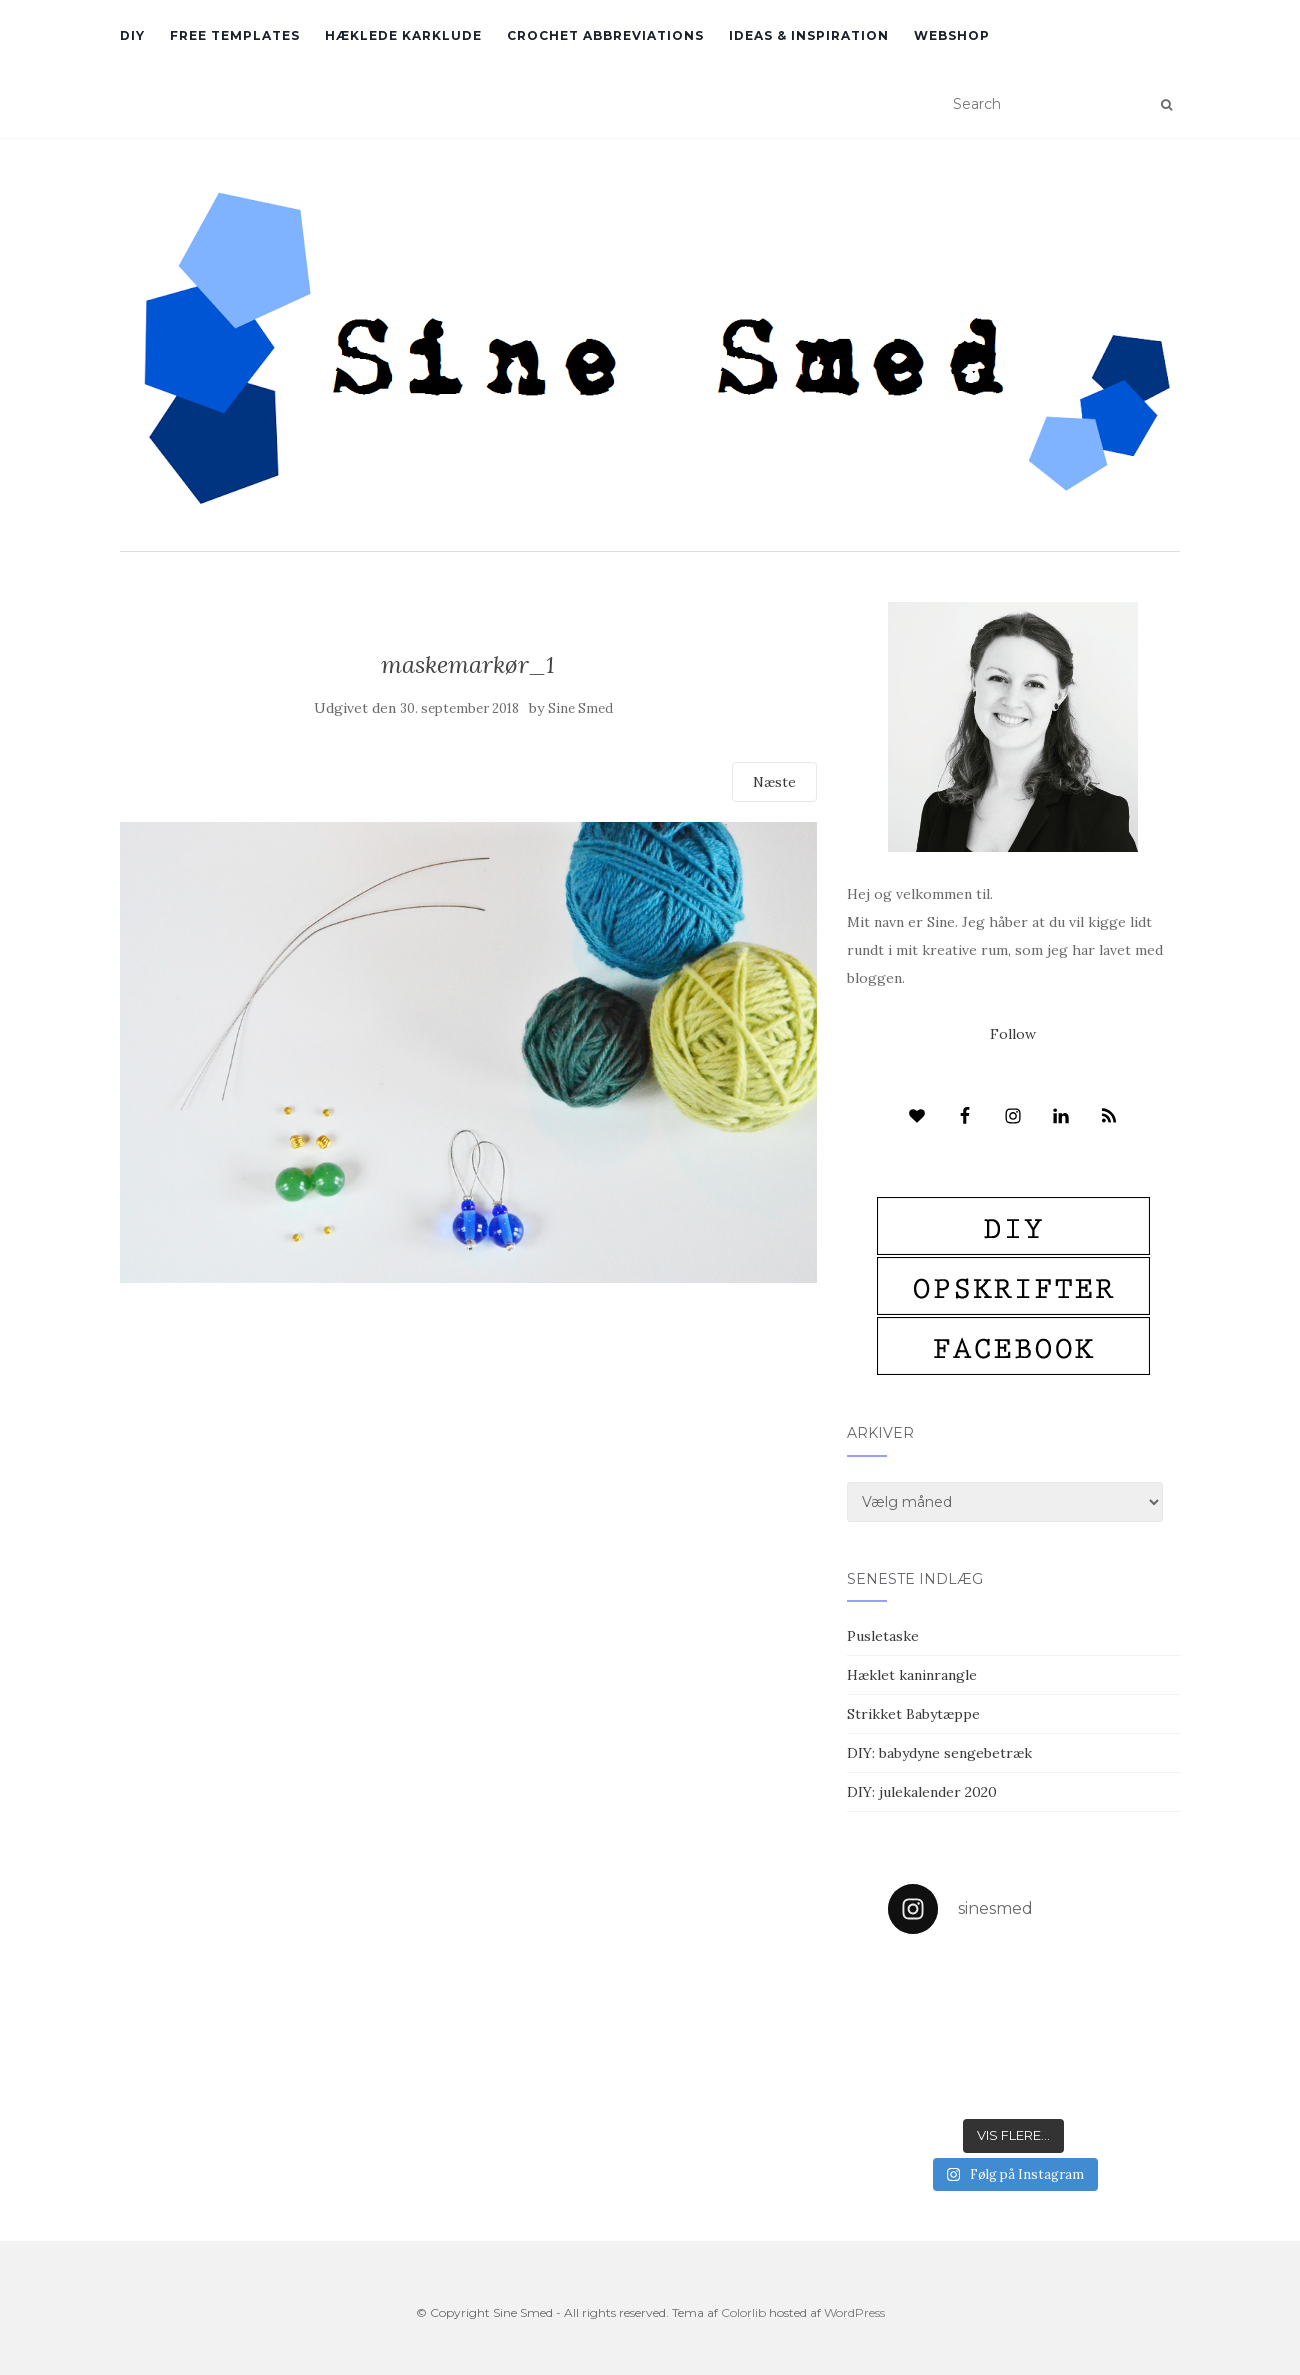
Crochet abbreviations (605, 35)
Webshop (952, 35)
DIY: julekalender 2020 (922, 1792)
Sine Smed (580, 708)
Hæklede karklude (403, 35)
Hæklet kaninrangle (912, 1675)
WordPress (854, 2312)
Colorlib (743, 2312)
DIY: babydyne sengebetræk (939, 1753)
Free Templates (235, 35)
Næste (774, 782)
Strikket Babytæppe (913, 1714)
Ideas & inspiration (809, 35)
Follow (1013, 1034)
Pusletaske (883, 1636)
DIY (132, 35)
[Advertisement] (468, 1428)
